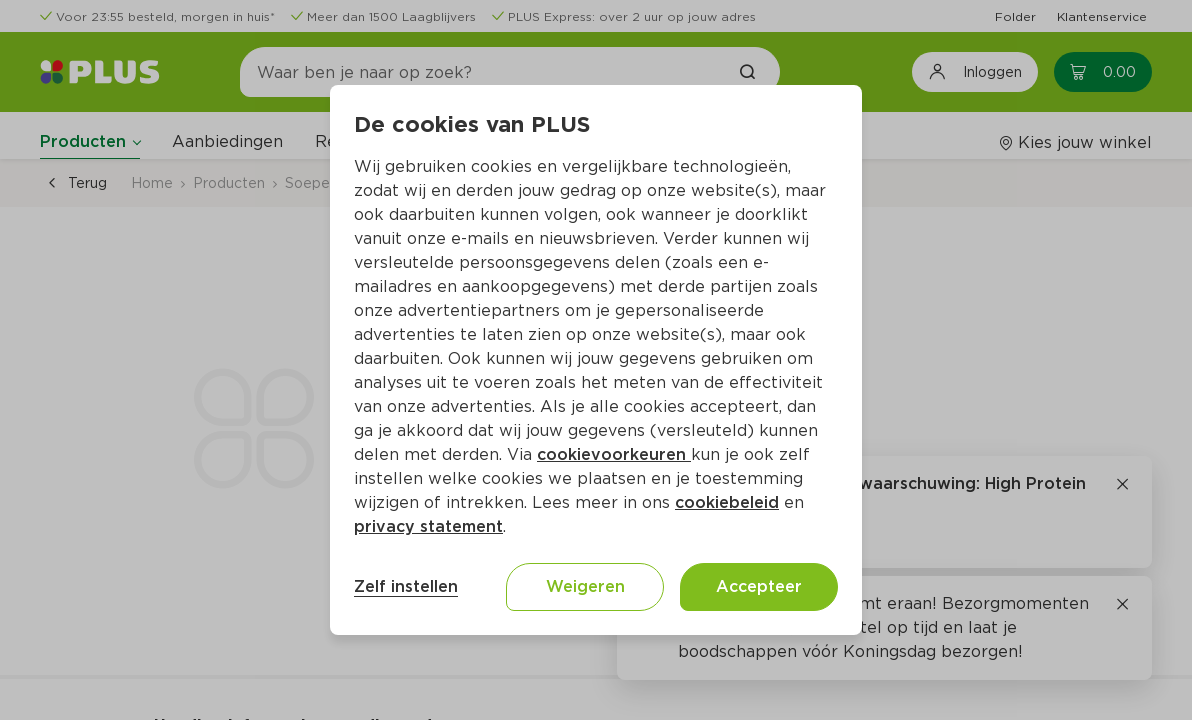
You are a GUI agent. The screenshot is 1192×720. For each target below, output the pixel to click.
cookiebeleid (727, 502)
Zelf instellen (406, 586)
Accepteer (759, 586)
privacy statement (428, 526)
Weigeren (585, 586)
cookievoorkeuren (614, 454)
